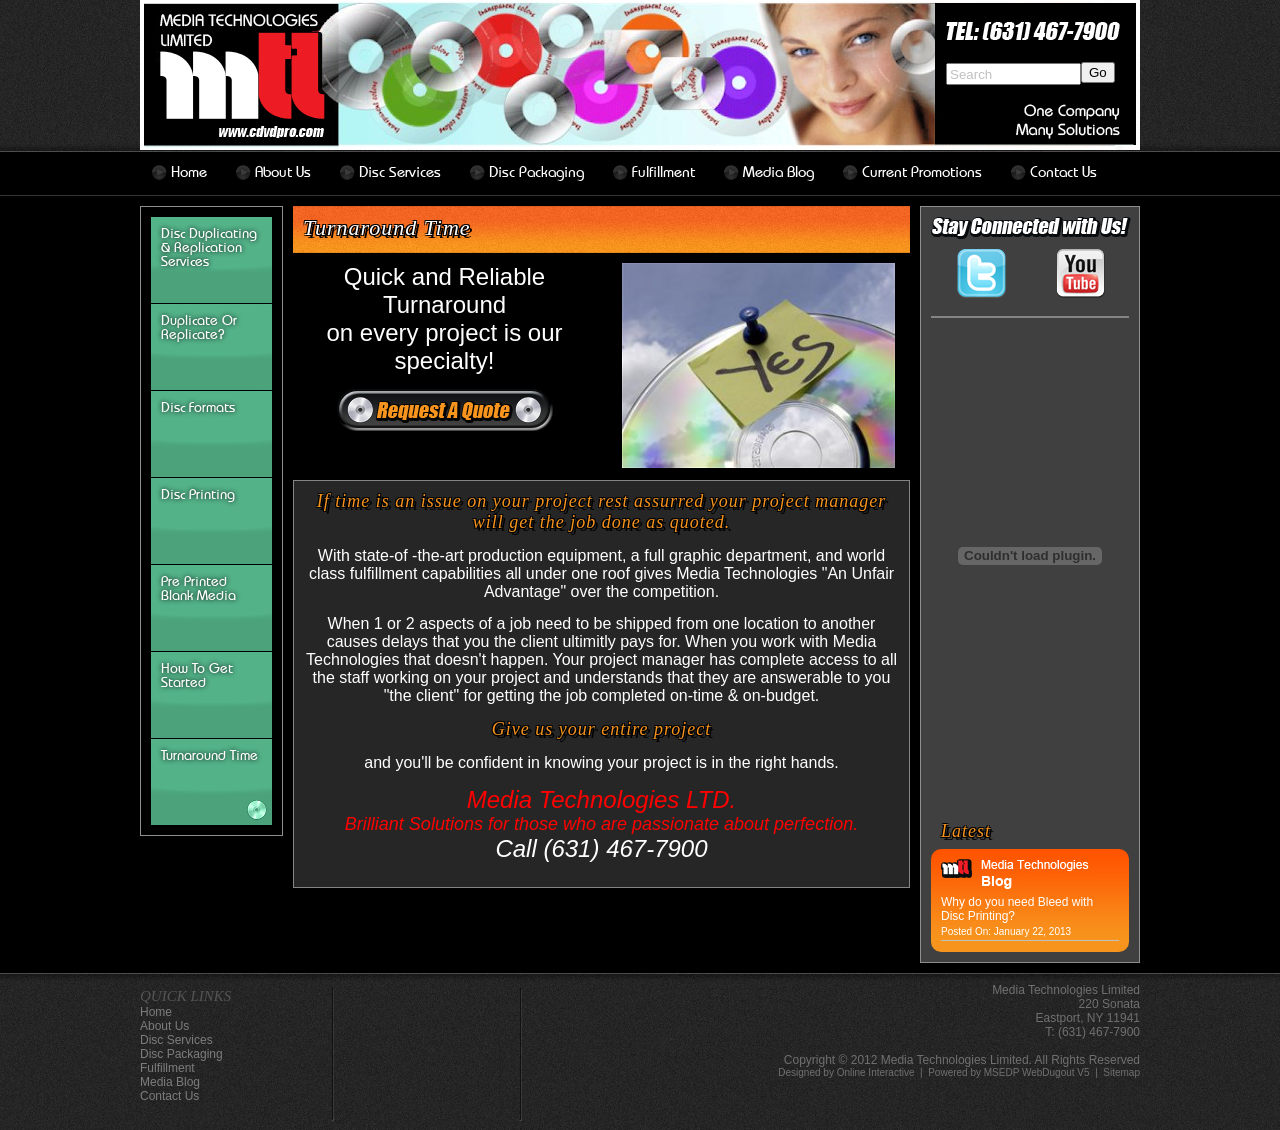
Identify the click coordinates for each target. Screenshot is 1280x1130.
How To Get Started (197, 676)
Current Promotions (922, 172)
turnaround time (209, 756)
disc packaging (536, 172)
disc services (400, 172)
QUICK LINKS (185, 996)
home (189, 172)
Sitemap (1121, 1072)
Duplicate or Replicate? (199, 328)
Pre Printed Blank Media (198, 589)
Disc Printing (198, 495)
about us (283, 172)
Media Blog (778, 172)
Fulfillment (663, 172)
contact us (1063, 172)
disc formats (198, 408)
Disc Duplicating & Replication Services (209, 248)
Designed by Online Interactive (846, 1072)
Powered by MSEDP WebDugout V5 (1008, 1072)
